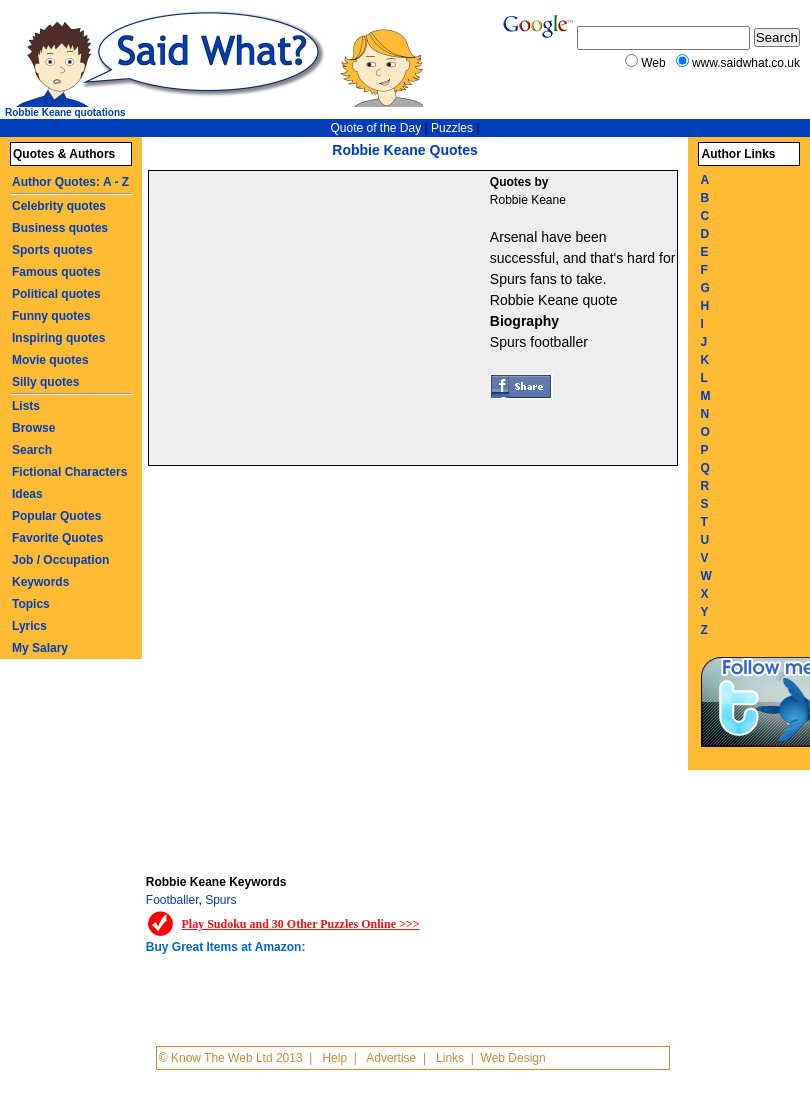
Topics (31, 604)
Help (334, 1058)
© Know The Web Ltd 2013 (231, 1058)
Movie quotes (50, 360)
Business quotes (60, 228)
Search (32, 450)
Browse (33, 428)
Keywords (40, 582)
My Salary (40, 648)
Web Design (513, 1058)
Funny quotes (51, 316)
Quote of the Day (375, 128)
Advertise (391, 1058)
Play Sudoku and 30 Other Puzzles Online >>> (300, 924)
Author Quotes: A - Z (70, 182)
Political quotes (56, 294)
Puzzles (452, 128)
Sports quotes (52, 250)
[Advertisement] (322, 321)
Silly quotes (45, 382)
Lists (26, 406)
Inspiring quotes (58, 338)
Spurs (220, 900)
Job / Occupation (60, 560)
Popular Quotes (56, 516)
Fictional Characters (69, 472)
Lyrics (29, 626)
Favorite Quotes (57, 538)
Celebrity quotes (59, 206)
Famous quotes (56, 272)
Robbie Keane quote (554, 300)
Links (450, 1058)
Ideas (27, 494)
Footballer (172, 900)
